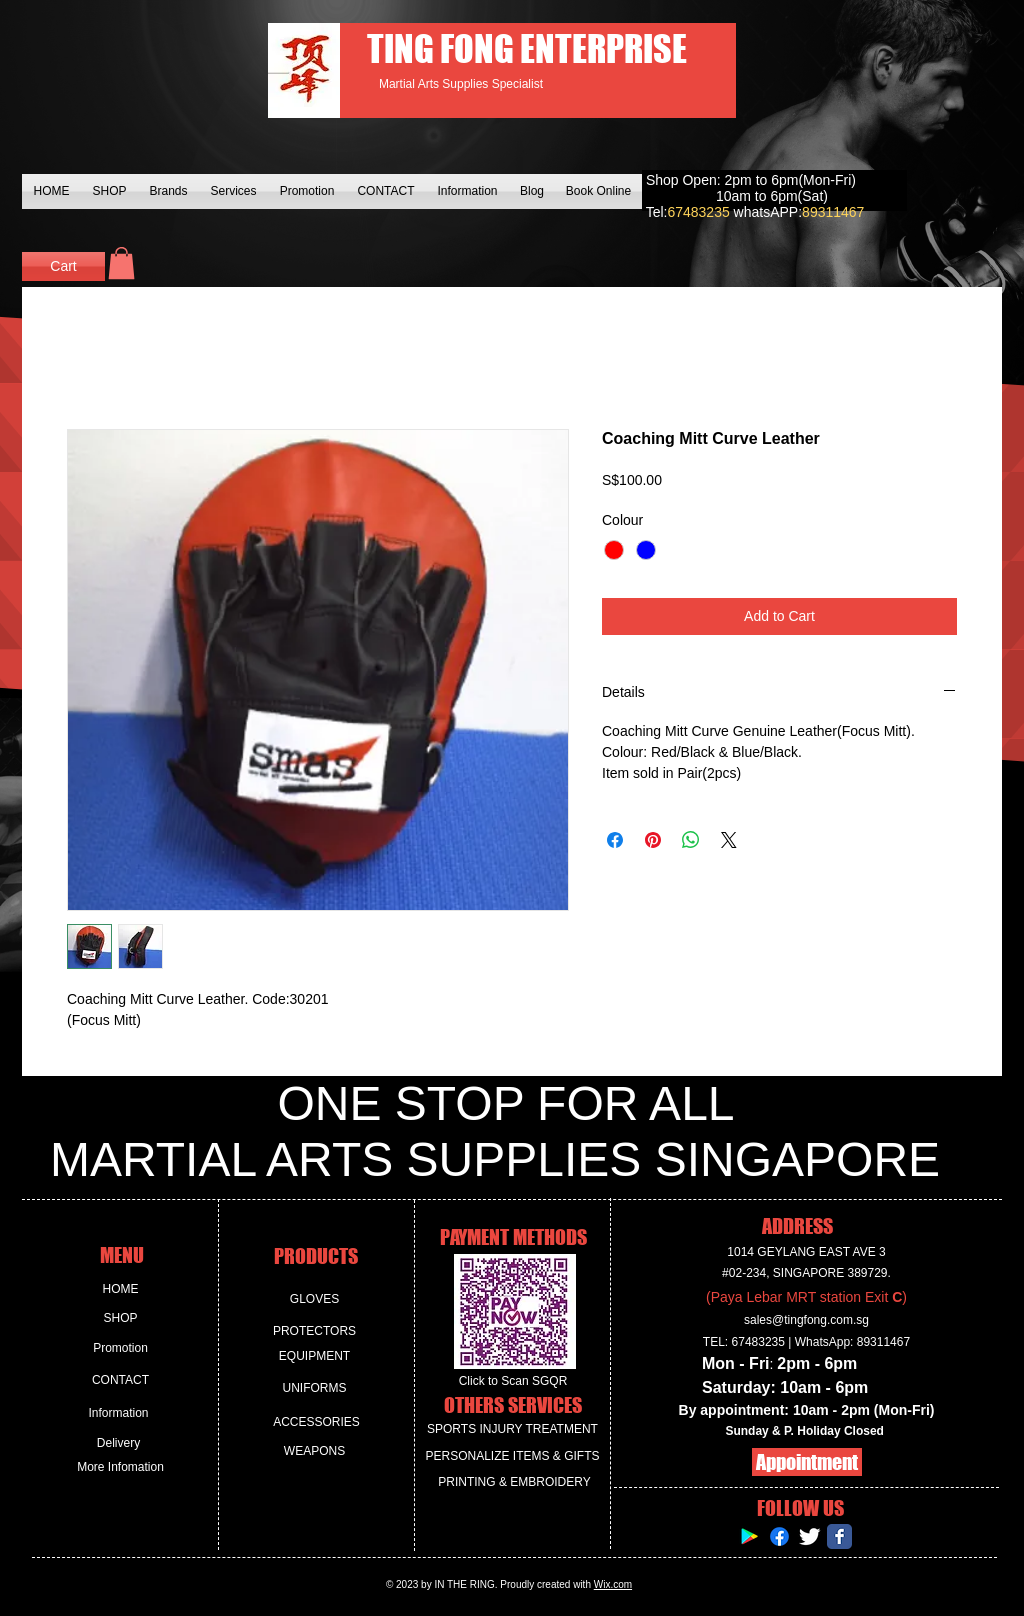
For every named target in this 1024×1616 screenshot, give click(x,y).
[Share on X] (729, 840)
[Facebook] (779, 1536)
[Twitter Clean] (809, 1536)
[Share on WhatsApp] (691, 840)
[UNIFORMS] (314, 1388)
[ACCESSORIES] (316, 1422)
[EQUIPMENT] (314, 1356)
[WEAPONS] (314, 1451)
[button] (121, 263)
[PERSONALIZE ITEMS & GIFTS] (512, 1456)
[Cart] (63, 266)
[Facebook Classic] (839, 1536)
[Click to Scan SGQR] (513, 1382)
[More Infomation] (120, 1467)
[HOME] (120, 1289)
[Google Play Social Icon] (749, 1536)
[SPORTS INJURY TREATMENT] (512, 1429)
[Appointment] (807, 1462)
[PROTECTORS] (314, 1331)
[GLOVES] (314, 1299)
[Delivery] (118, 1443)
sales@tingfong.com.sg (806, 1320)
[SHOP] (120, 1318)
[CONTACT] (120, 1380)
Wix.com (613, 1584)
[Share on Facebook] (615, 840)
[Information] (118, 1413)
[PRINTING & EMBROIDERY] (514, 1482)
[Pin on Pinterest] (653, 840)
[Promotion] (120, 1348)
